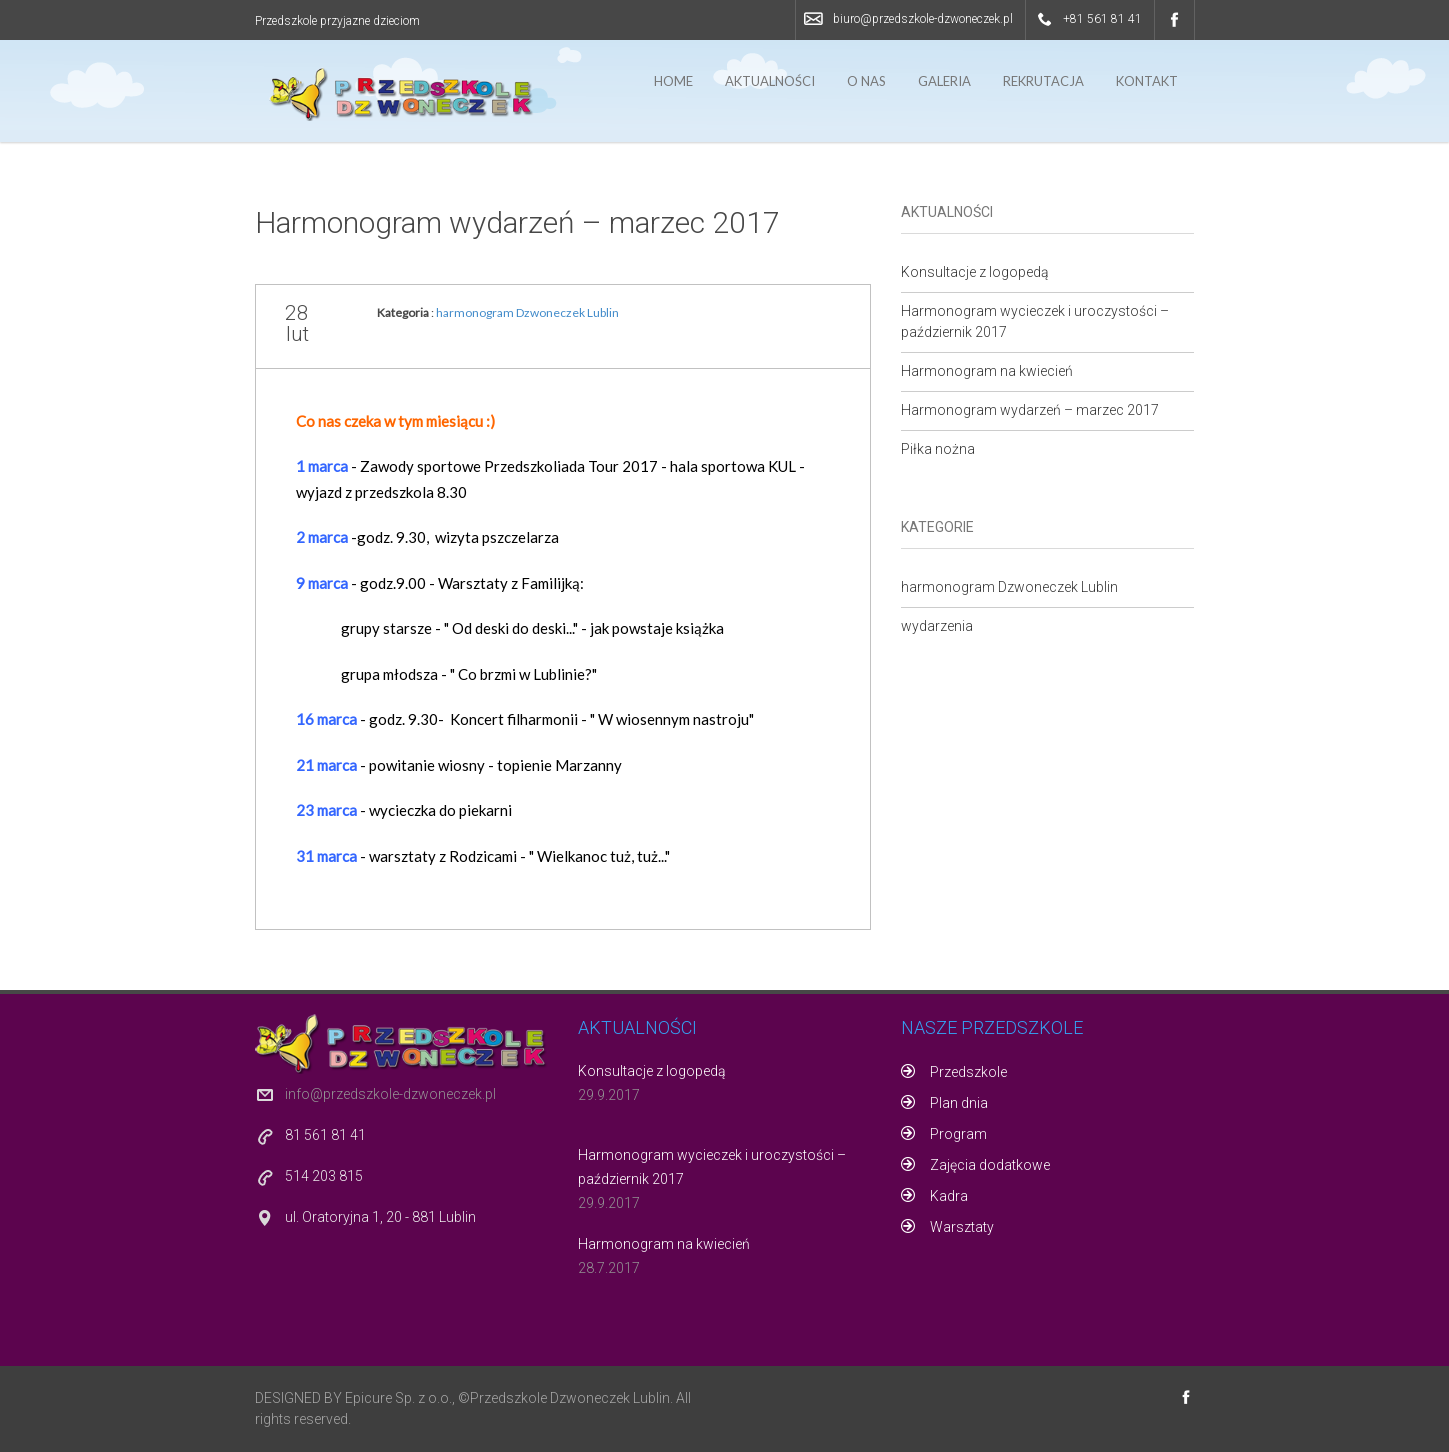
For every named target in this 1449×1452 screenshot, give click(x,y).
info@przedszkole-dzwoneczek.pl (390, 1094)
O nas (866, 81)
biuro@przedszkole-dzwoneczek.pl (923, 19)
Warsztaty (962, 1227)
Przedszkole (968, 1072)
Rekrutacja (1043, 81)
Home (673, 81)
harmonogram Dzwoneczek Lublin (527, 312)
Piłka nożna (938, 449)
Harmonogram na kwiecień (987, 371)
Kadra (949, 1196)
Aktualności (770, 81)
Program (958, 1134)
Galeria (944, 81)
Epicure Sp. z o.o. (398, 1398)
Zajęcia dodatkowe (990, 1165)
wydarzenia (937, 626)
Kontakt (1147, 81)
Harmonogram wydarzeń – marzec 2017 (517, 222)
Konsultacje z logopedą (975, 272)
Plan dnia (959, 1103)
